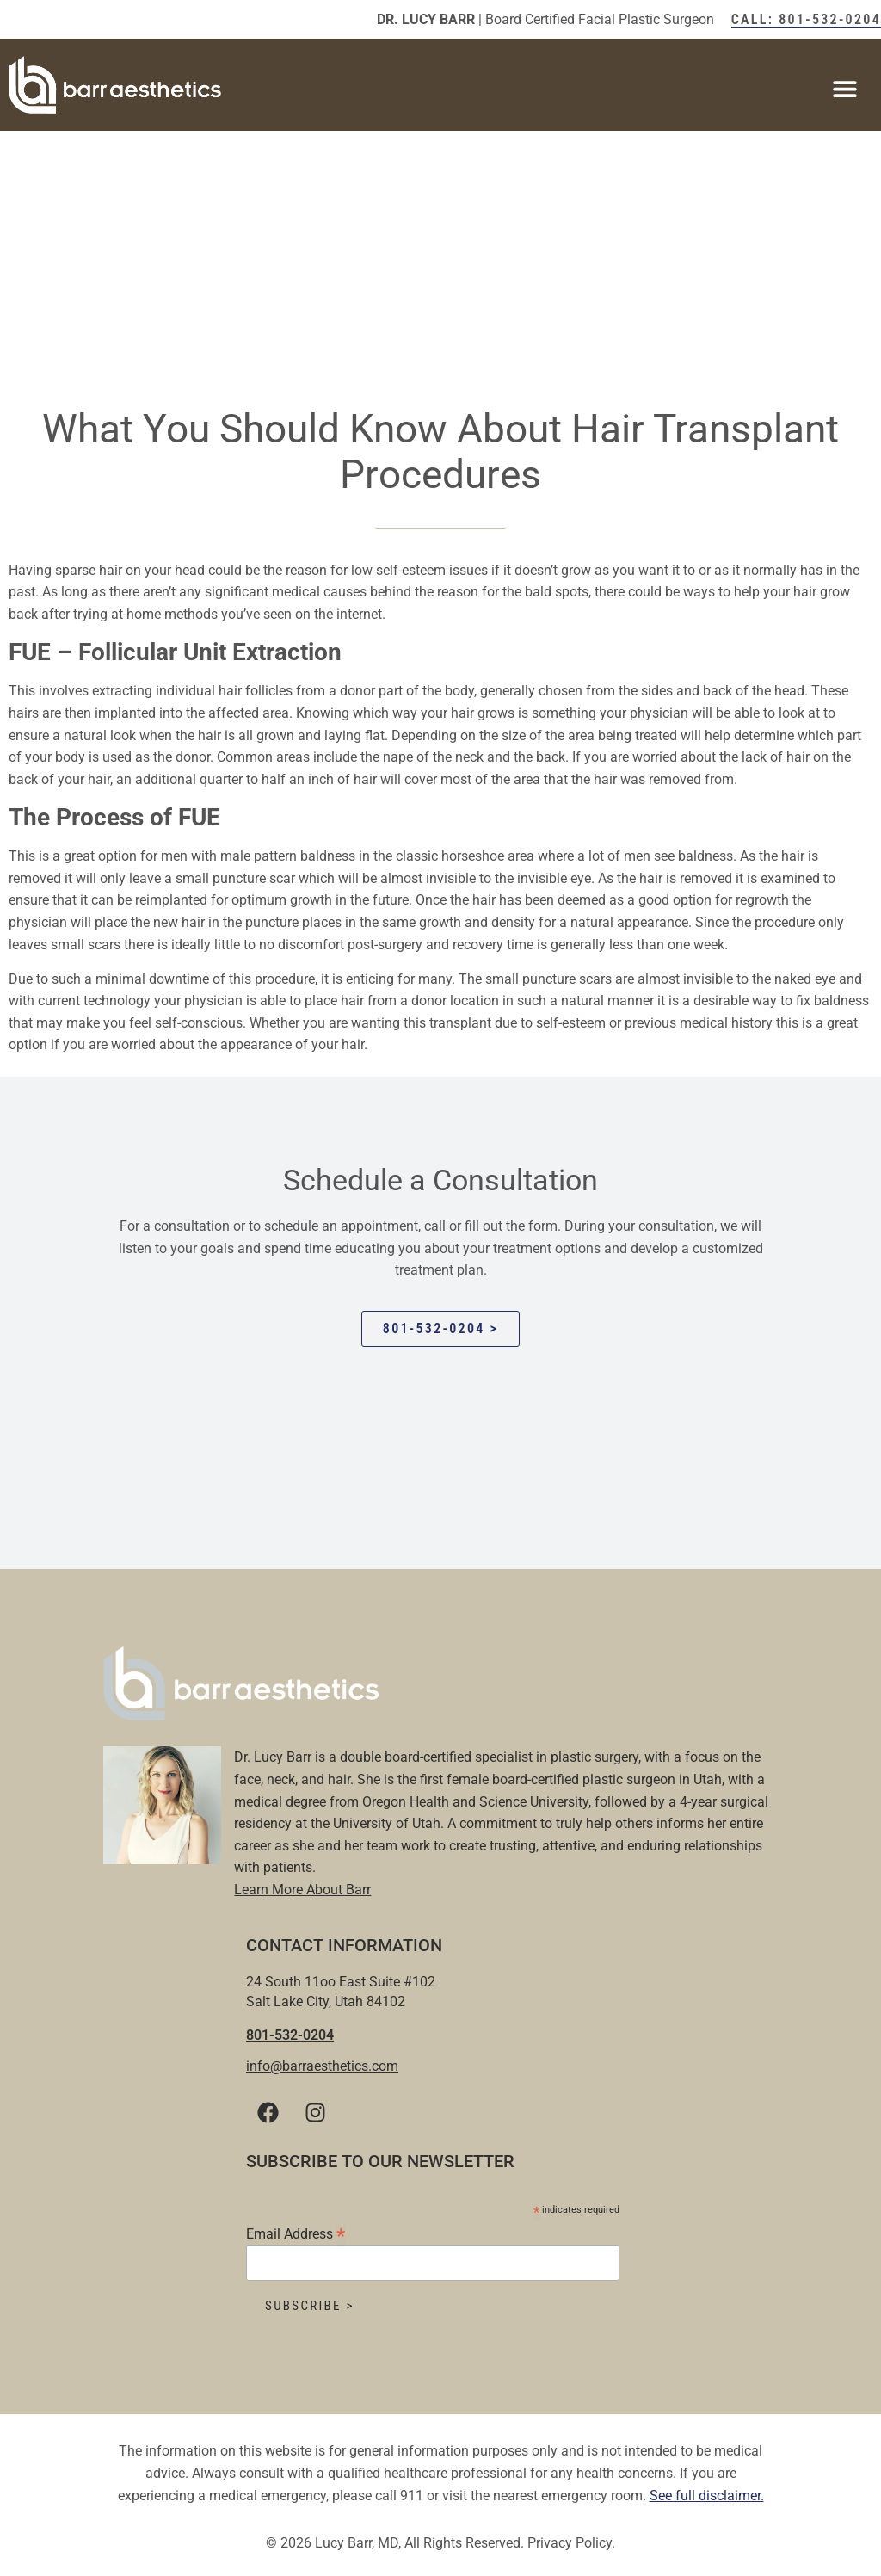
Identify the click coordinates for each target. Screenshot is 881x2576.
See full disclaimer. (707, 2495)
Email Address (295, 2233)
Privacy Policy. (571, 2543)
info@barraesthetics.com (322, 2066)
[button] (844, 89)
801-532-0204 (290, 2035)
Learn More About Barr (302, 1889)
